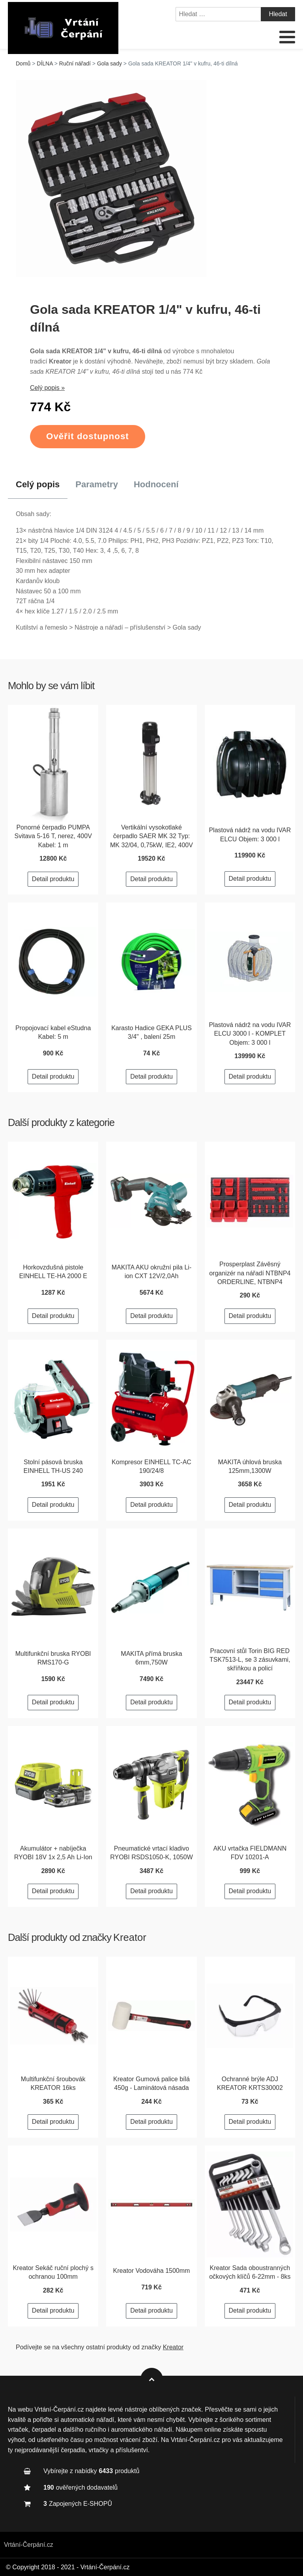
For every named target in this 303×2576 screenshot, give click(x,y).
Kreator (129, 1937)
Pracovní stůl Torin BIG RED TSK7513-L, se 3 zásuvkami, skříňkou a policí (249, 1660)
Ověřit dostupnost (87, 436)
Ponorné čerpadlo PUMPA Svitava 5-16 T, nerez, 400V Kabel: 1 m (53, 836)
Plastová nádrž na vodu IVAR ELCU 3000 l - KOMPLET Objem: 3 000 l (250, 1033)
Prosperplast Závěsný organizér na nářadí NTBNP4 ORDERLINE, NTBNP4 (249, 1273)
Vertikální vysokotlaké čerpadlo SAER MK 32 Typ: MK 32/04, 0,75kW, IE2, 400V (151, 836)
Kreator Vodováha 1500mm (151, 2270)
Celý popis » (47, 387)
